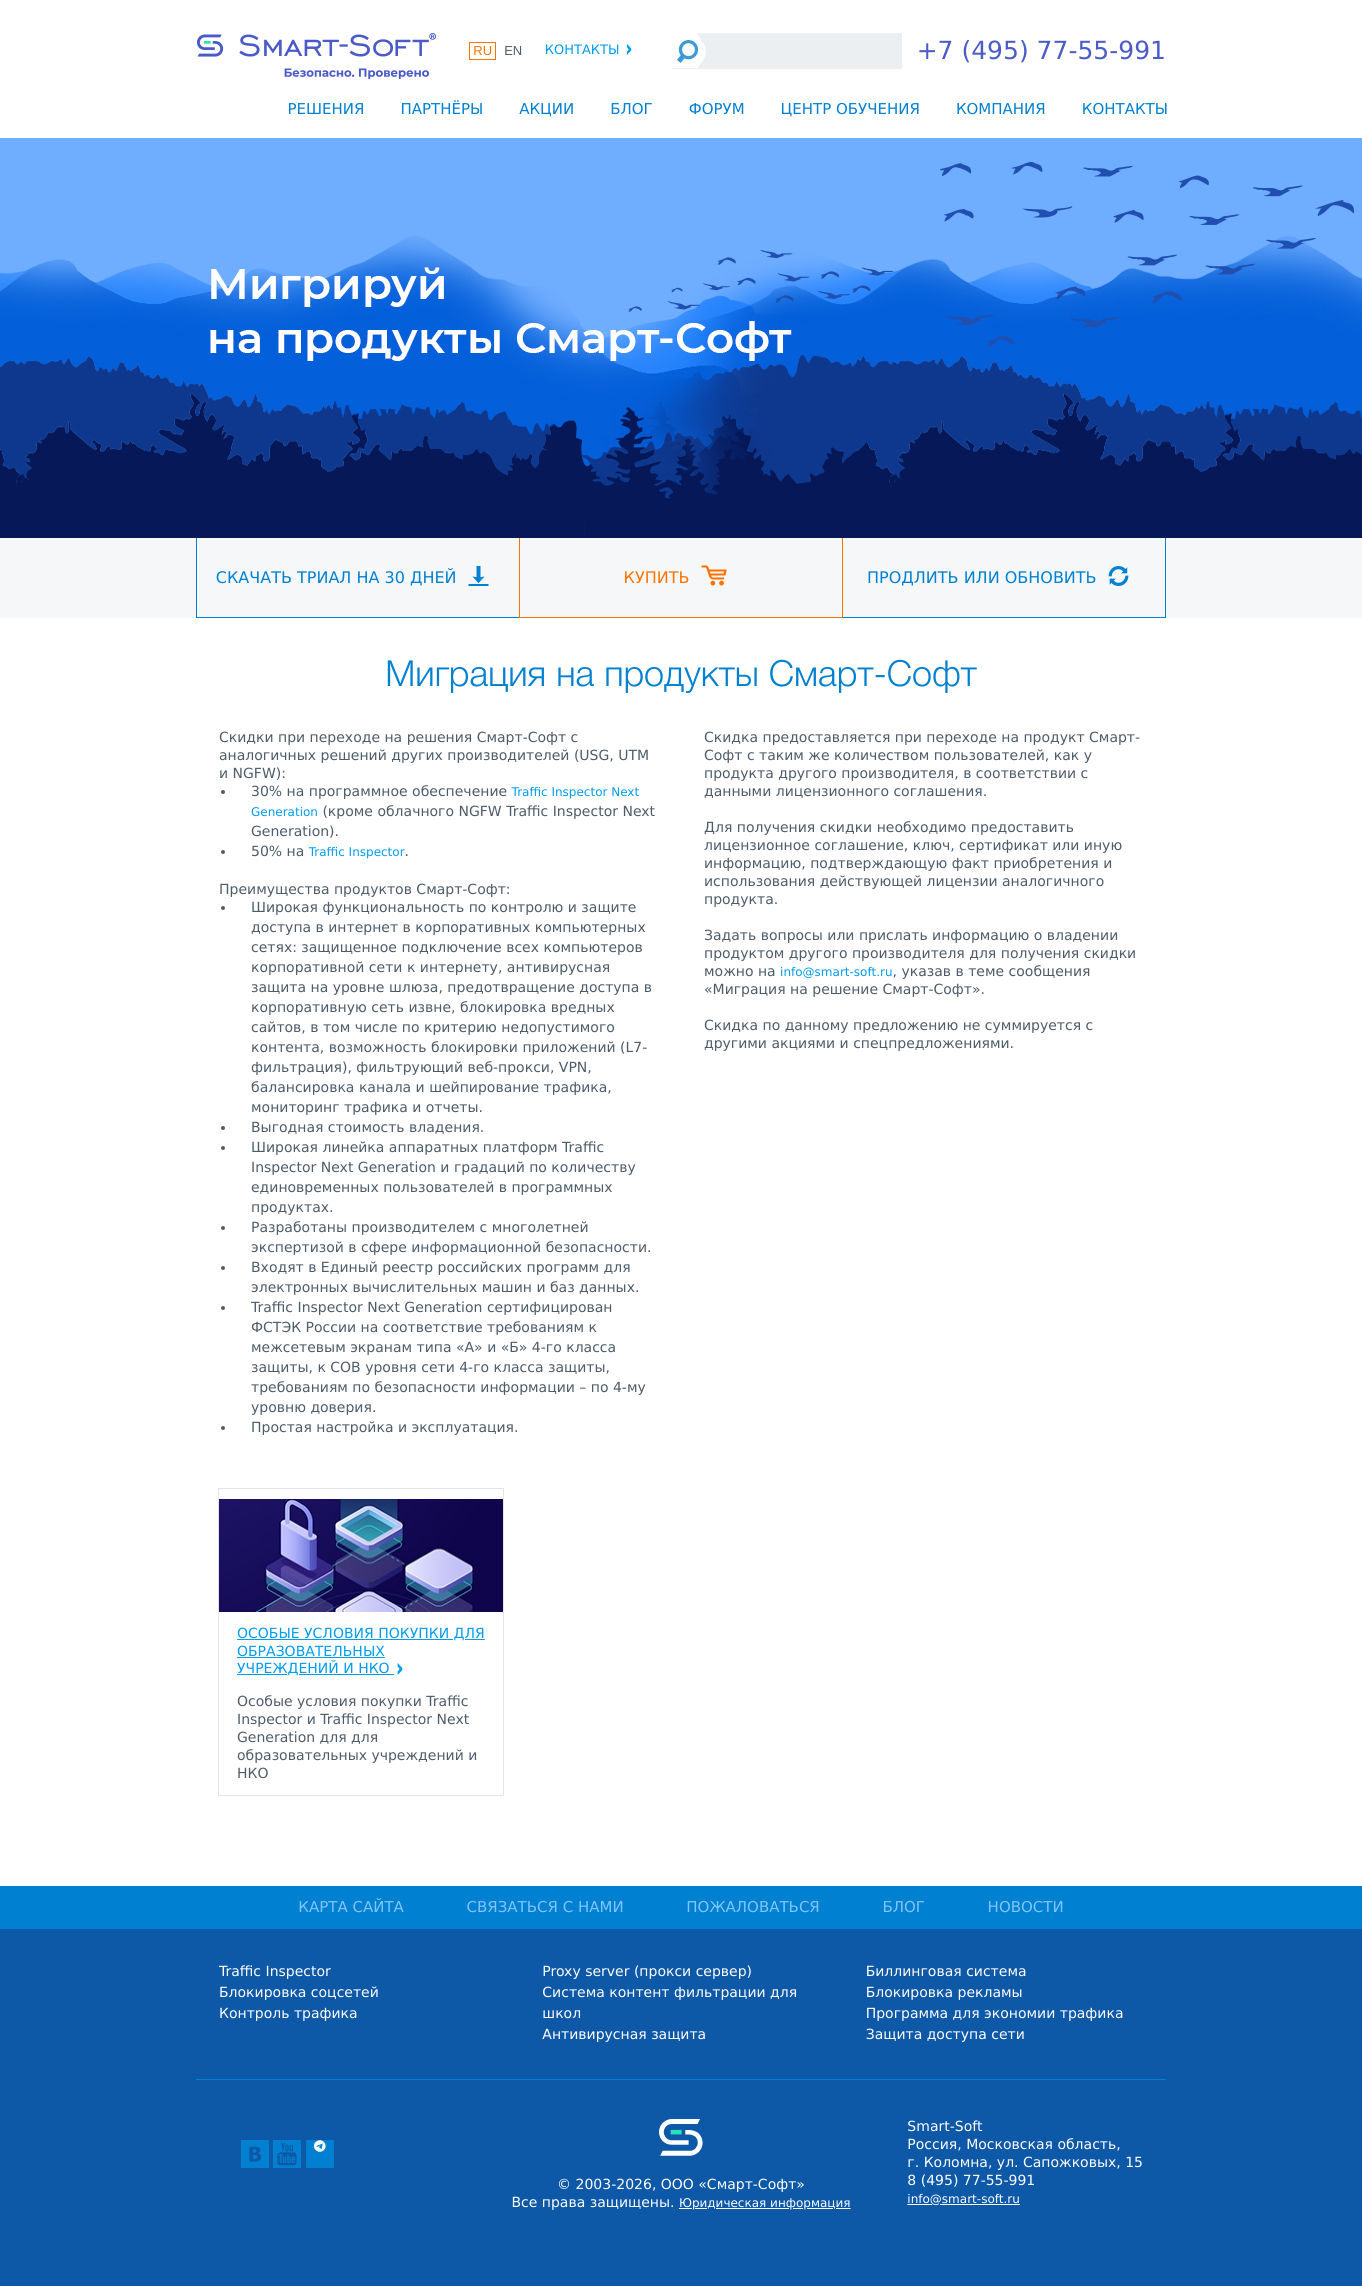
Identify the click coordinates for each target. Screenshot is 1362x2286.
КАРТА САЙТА (351, 1907)
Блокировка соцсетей (299, 1993)
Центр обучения (850, 109)
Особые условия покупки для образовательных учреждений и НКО (361, 1651)
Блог (631, 109)
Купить (675, 576)
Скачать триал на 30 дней (352, 576)
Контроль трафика (288, 2014)
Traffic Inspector (357, 852)
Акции (546, 109)
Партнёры (441, 109)
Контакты (590, 50)
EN (513, 50)
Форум (717, 109)
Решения (325, 109)
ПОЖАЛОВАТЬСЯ (753, 1907)
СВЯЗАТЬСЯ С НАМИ (545, 1907)
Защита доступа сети (945, 2035)
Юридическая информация (765, 2203)
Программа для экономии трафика (995, 2014)
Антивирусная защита (624, 2035)
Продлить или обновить (998, 576)
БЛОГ (903, 1907)
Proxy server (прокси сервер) (647, 1972)
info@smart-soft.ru (836, 972)
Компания (1001, 109)
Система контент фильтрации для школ (669, 2003)
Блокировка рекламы (944, 1993)
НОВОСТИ (1026, 1907)
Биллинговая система (946, 1972)
